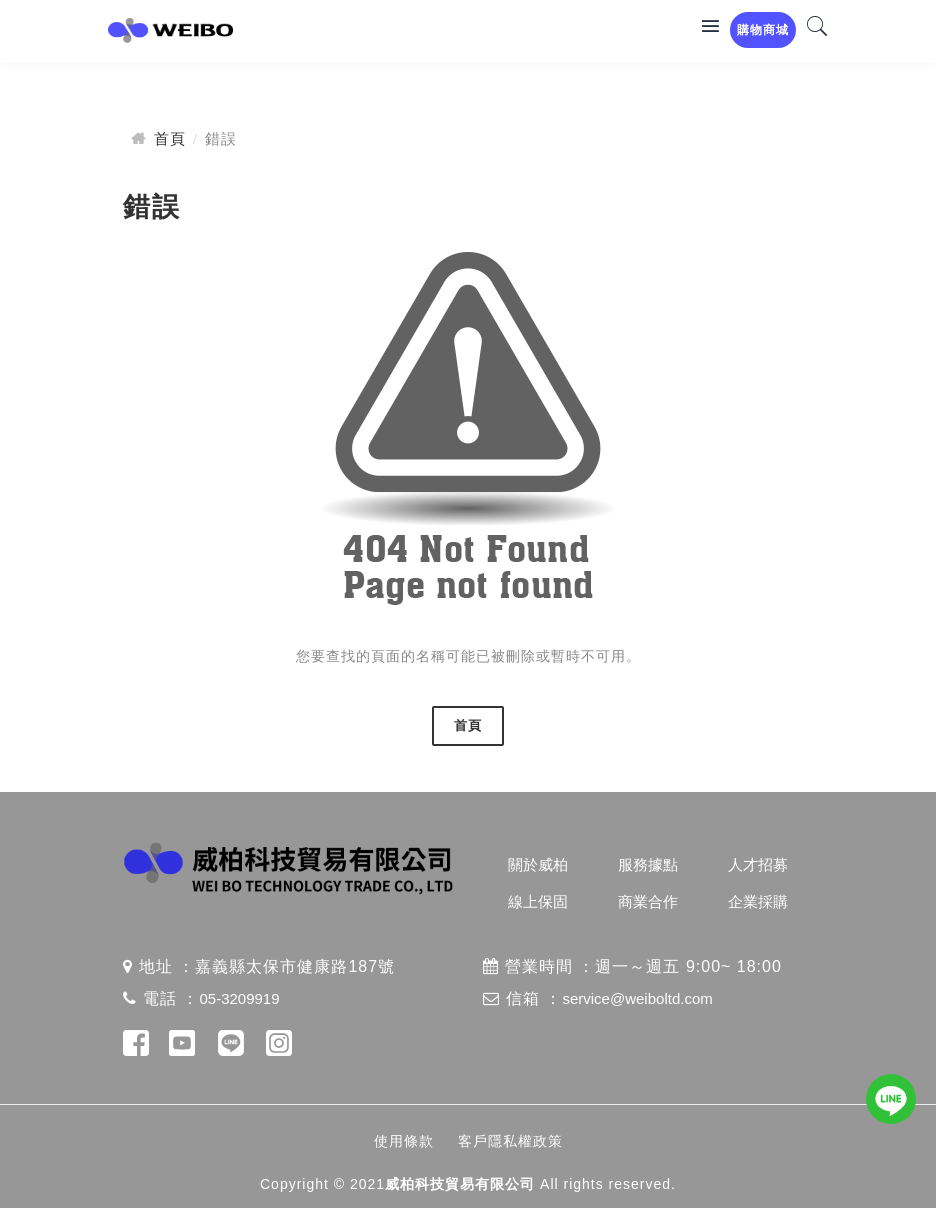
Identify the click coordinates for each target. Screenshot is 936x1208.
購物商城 (763, 30)
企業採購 (758, 901)
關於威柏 (538, 864)
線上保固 (538, 901)
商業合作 (648, 901)
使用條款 (404, 1141)
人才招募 (758, 864)
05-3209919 (239, 998)
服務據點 (648, 864)
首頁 (170, 138)
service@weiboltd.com (637, 998)
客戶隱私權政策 (510, 1141)
